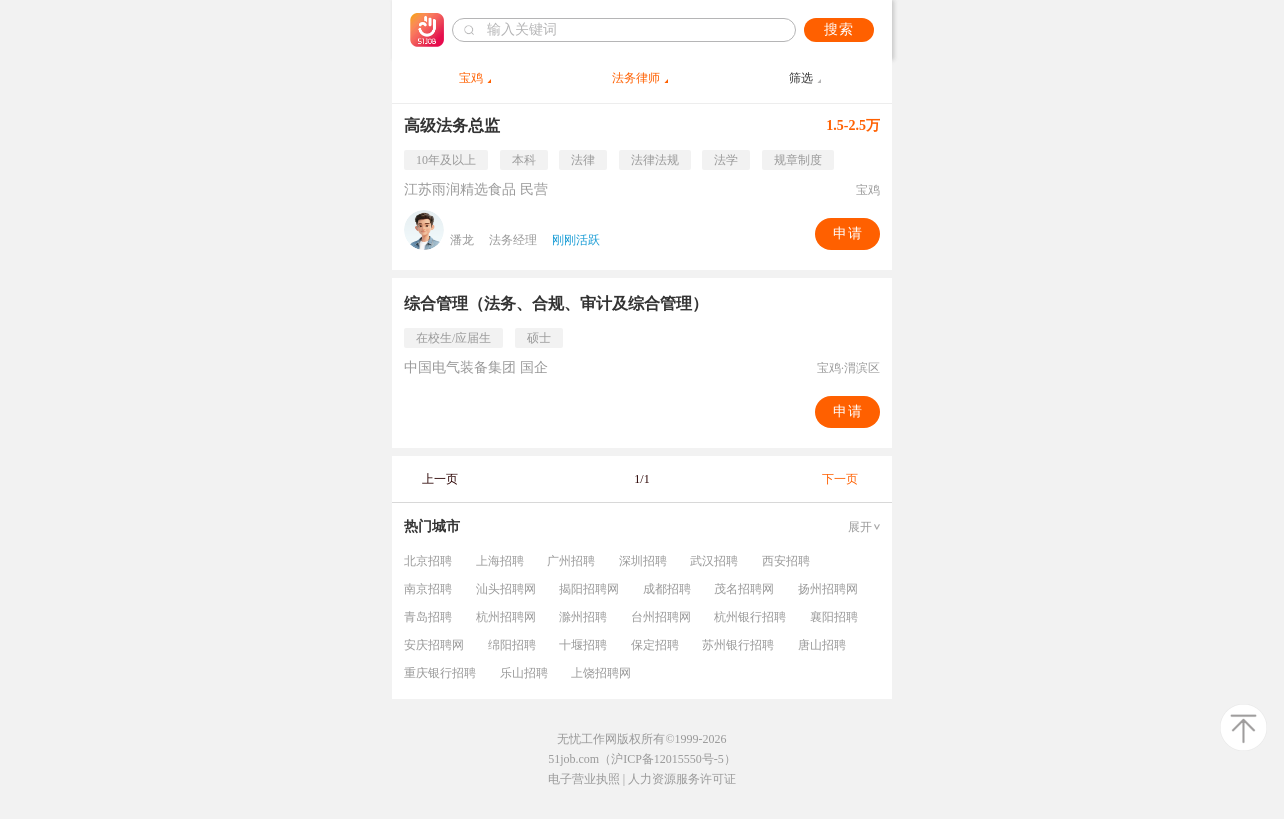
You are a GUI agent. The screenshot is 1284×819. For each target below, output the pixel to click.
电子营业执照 (584, 779)
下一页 (840, 479)
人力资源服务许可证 (682, 779)
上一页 (440, 479)
